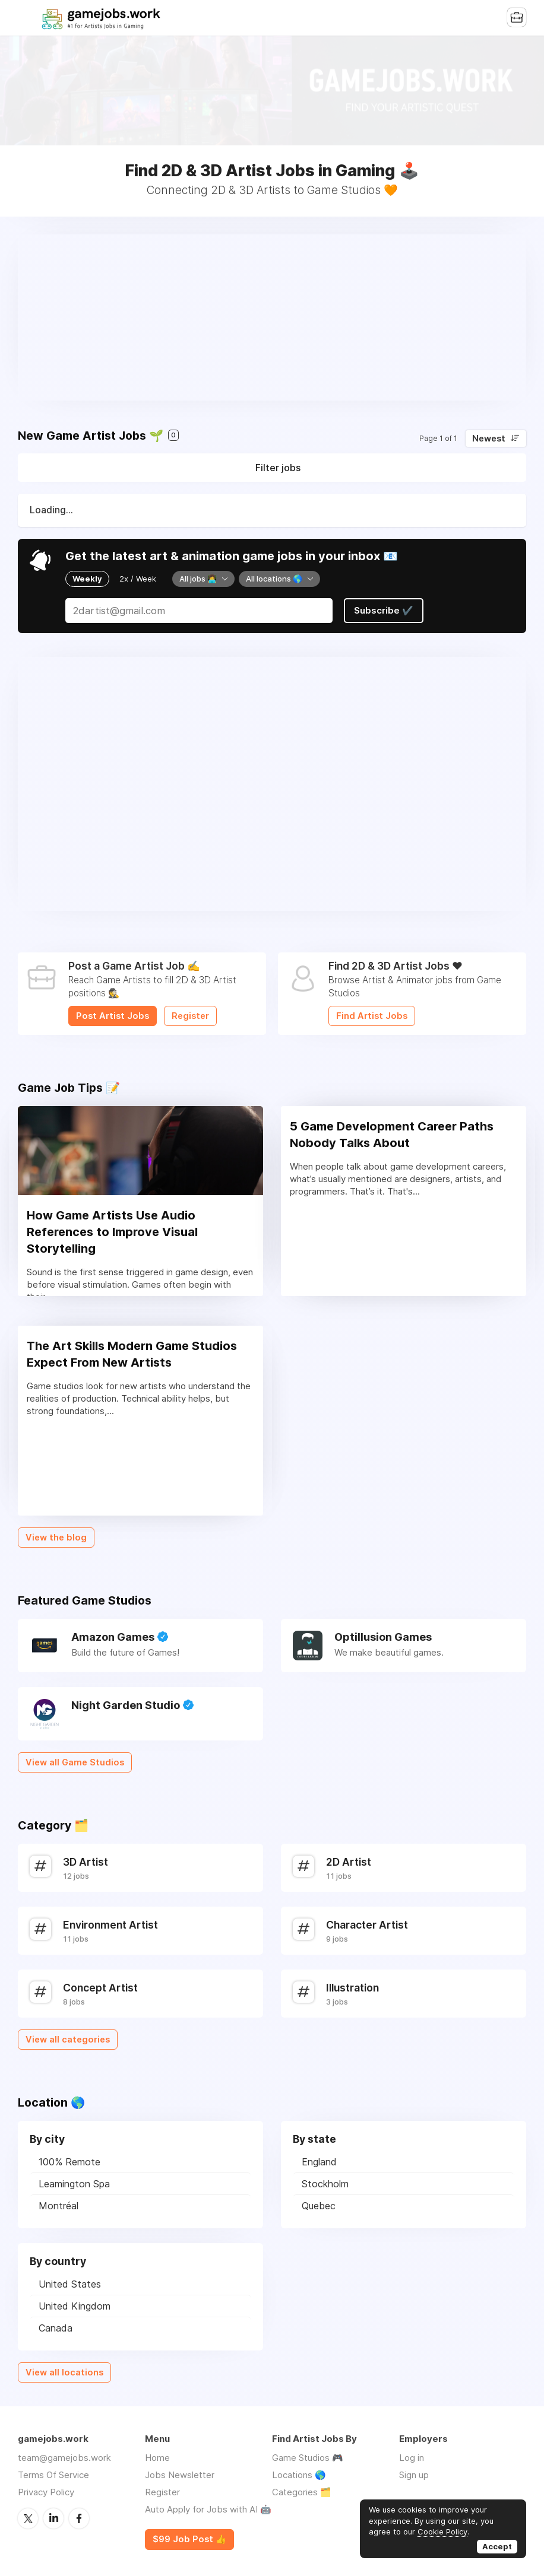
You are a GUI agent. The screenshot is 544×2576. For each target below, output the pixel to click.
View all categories (68, 2039)
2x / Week (137, 578)
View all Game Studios (75, 1762)
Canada (55, 2328)
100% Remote (69, 2162)
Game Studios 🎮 (307, 2457)
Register (190, 1016)
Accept (497, 2546)
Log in (411, 2457)
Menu (27, 18)
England (319, 2162)
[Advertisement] (272, 317)
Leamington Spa (74, 2184)
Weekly (87, 578)
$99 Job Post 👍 (189, 2539)
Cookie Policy (442, 2531)
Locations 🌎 (299, 2474)
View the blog (56, 1537)
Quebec (319, 2206)
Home (157, 2457)
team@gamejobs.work (64, 2457)
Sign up (414, 2474)
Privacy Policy (46, 2492)
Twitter (28, 2518)
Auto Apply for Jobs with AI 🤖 (208, 2509)
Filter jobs (278, 468)
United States (70, 2284)
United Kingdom (74, 2306)
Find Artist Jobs (371, 1016)
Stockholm (325, 2184)
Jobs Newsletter (179, 2474)
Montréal (58, 2206)
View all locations (64, 2372)
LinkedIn (53, 2518)
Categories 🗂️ (301, 2492)
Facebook (79, 2518)
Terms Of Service (53, 2474)
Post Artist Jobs (112, 1016)
